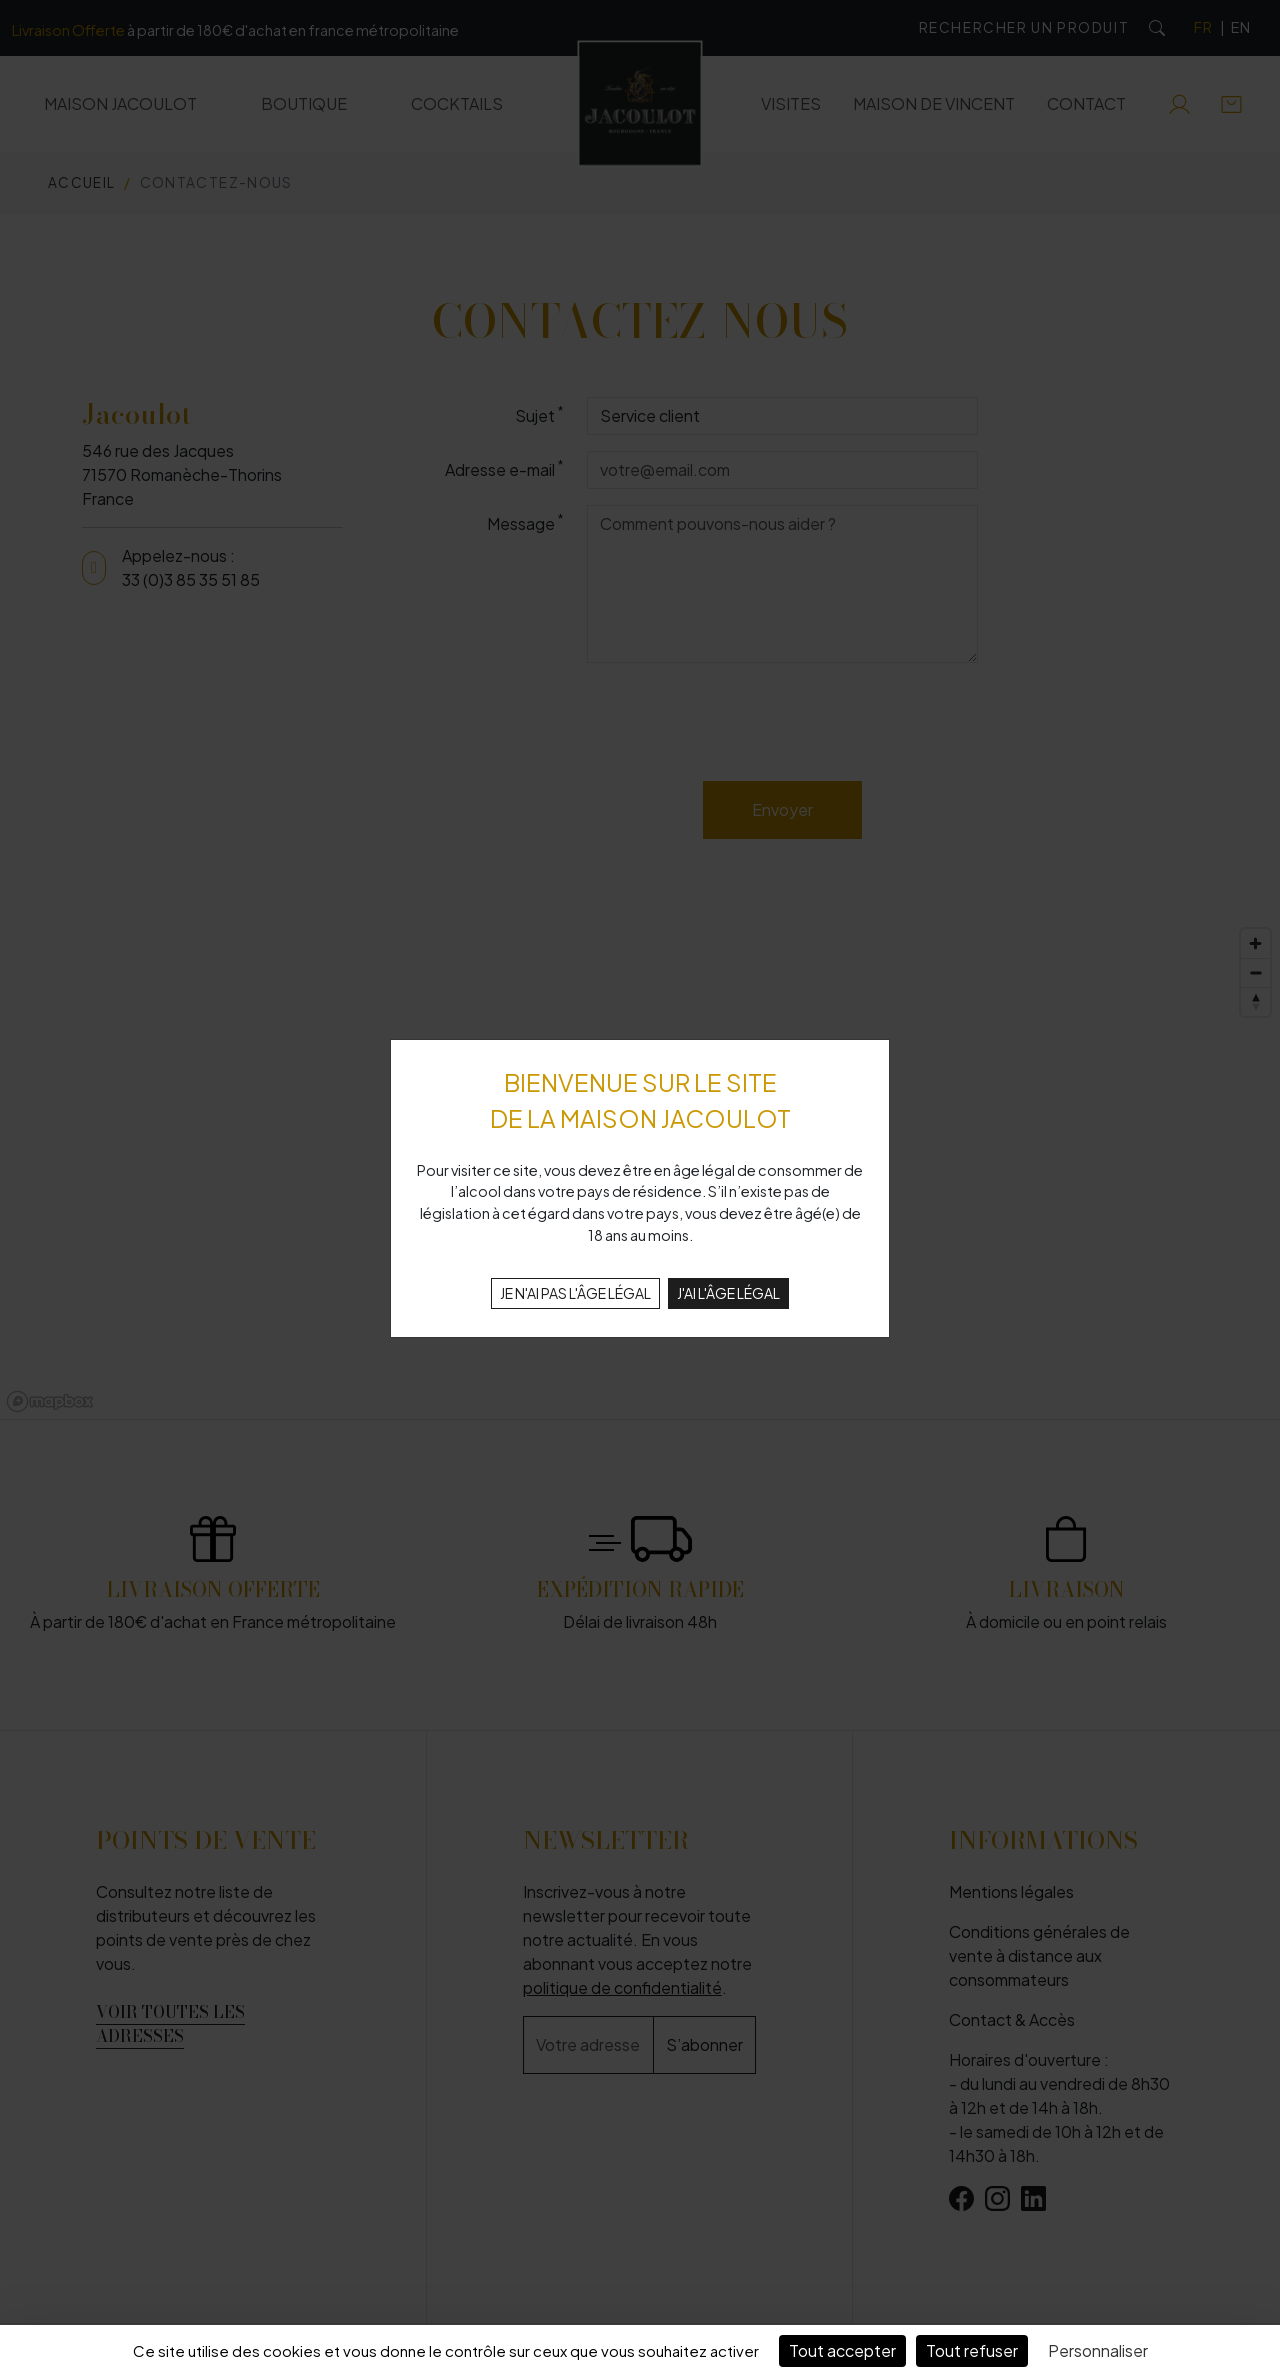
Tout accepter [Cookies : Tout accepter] (842, 2350)
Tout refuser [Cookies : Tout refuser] (972, 2350)
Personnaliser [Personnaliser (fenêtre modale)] (1098, 2350)
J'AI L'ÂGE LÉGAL (728, 1293)
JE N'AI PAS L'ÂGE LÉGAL (575, 1293)
